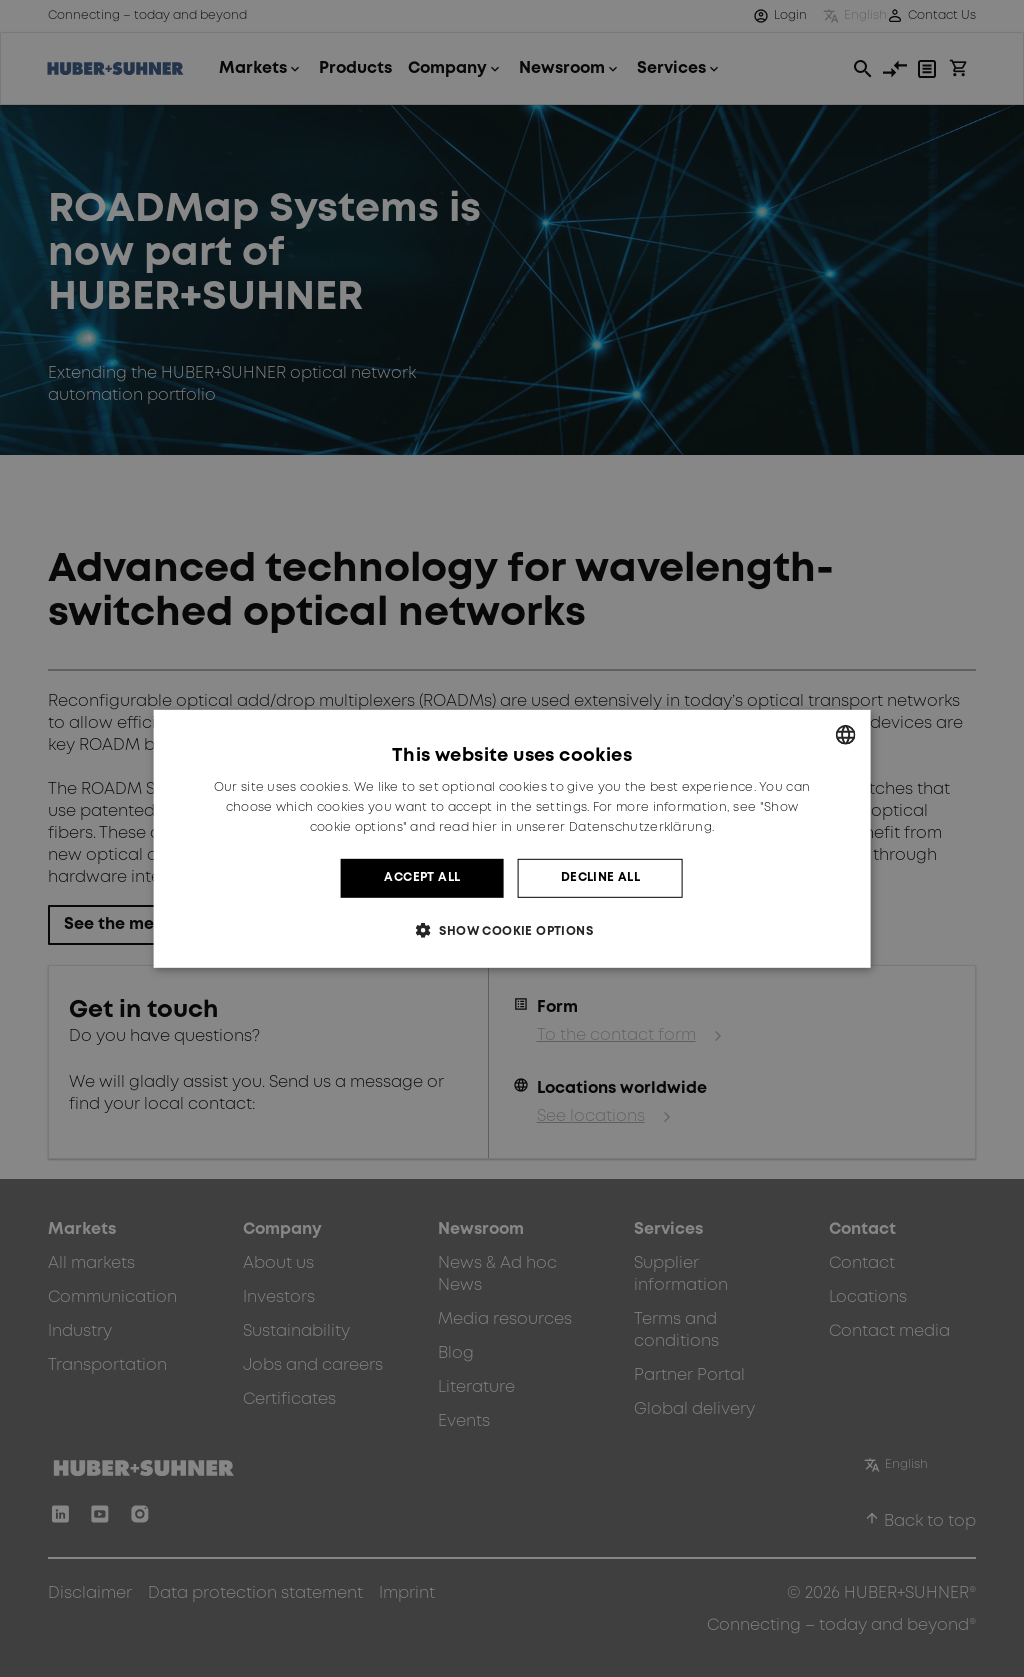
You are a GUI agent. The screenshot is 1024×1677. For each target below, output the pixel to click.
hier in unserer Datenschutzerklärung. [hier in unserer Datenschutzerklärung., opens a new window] (593, 827)
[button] (512, 930)
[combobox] (845, 734)
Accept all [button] (422, 877)
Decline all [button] (600, 877)
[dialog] (512, 838)
